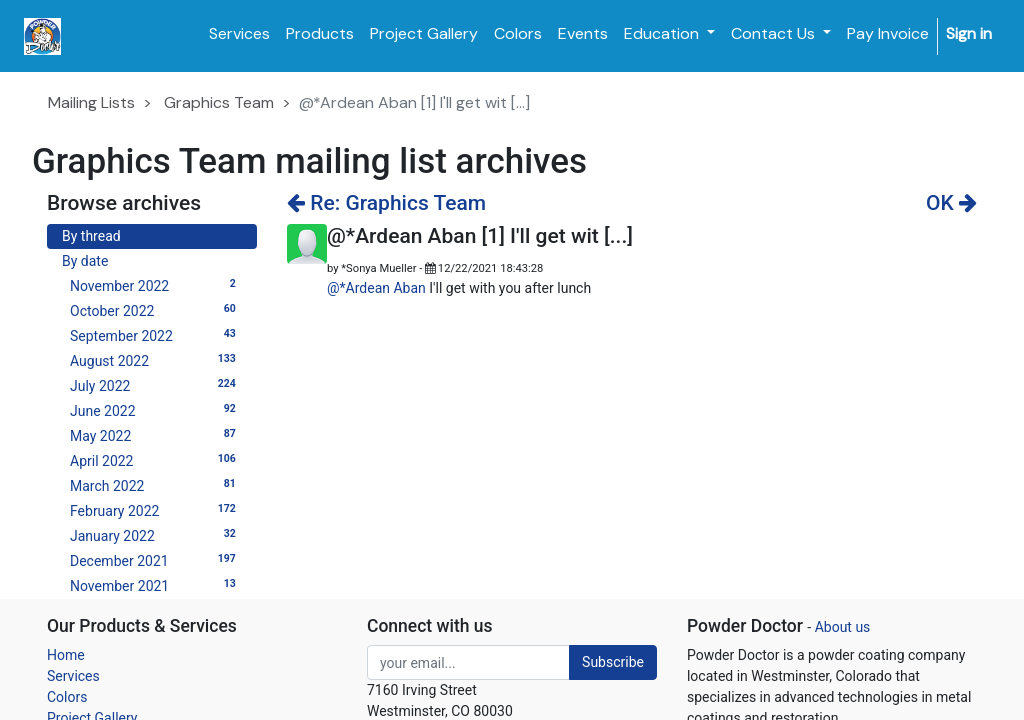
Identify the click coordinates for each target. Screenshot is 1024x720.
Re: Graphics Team (386, 203)
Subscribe (613, 662)
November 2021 (156, 585)
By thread (91, 236)
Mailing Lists (91, 102)
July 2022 (156, 385)
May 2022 (156, 435)
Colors (67, 697)
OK (951, 203)
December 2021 (156, 560)
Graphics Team (219, 102)
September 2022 (156, 335)
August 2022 (156, 360)
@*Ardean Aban (376, 288)
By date (85, 261)
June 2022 (156, 410)
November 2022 (156, 285)
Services (73, 676)
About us (843, 627)
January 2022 (156, 535)
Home (66, 655)
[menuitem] (239, 34)
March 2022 (156, 485)
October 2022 (156, 310)
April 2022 (156, 460)
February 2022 (156, 510)
